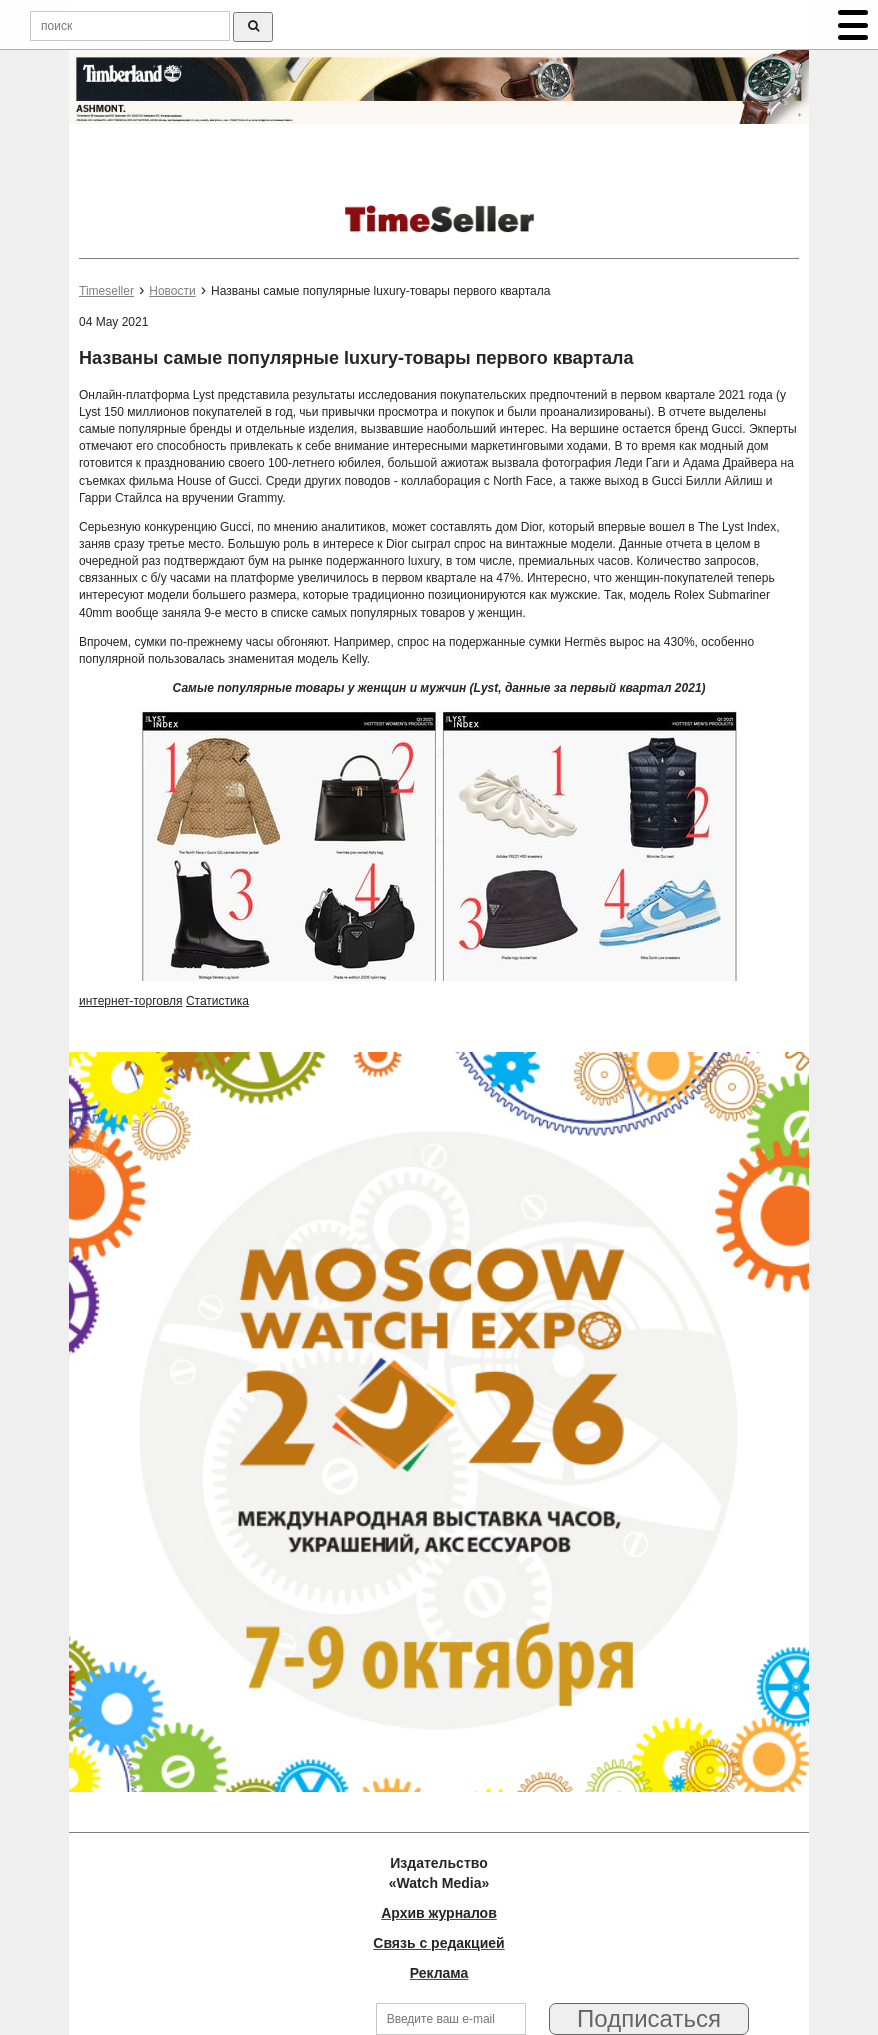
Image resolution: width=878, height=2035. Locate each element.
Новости (172, 291)
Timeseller (106, 291)
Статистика (217, 1001)
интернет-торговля (131, 1001)
